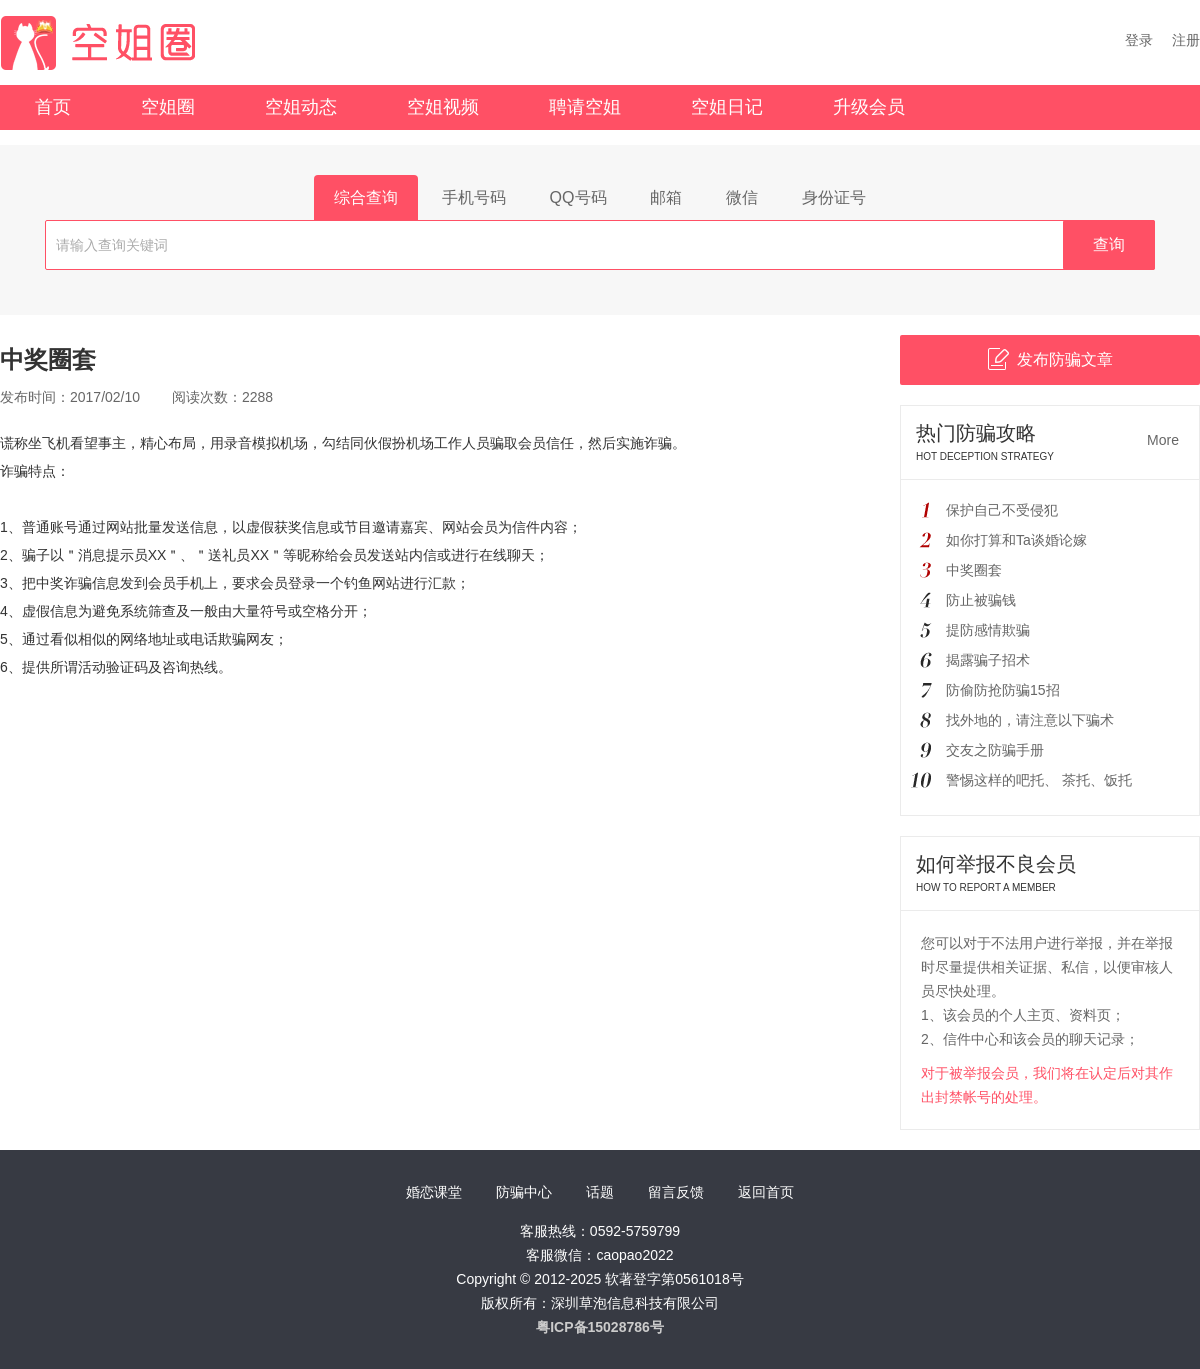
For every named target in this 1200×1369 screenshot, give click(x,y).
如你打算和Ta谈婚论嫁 (1016, 540)
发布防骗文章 (1050, 359)
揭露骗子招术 (988, 660)
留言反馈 (676, 1192)
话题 (600, 1192)
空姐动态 (301, 107)
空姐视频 (443, 107)
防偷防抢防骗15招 (1003, 690)
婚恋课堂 (434, 1192)
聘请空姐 (585, 107)
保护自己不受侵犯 (1002, 510)
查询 (1109, 244)
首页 (53, 107)
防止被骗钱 (981, 600)
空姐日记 (727, 107)
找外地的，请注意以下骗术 (1030, 720)
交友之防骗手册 (995, 750)
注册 (1186, 40)
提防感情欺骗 (988, 630)
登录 (1139, 40)
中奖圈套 (974, 570)
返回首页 (766, 1192)
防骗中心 (524, 1192)
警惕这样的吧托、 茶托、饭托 (1039, 780)
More (1163, 440)
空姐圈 (168, 107)
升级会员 (869, 107)
